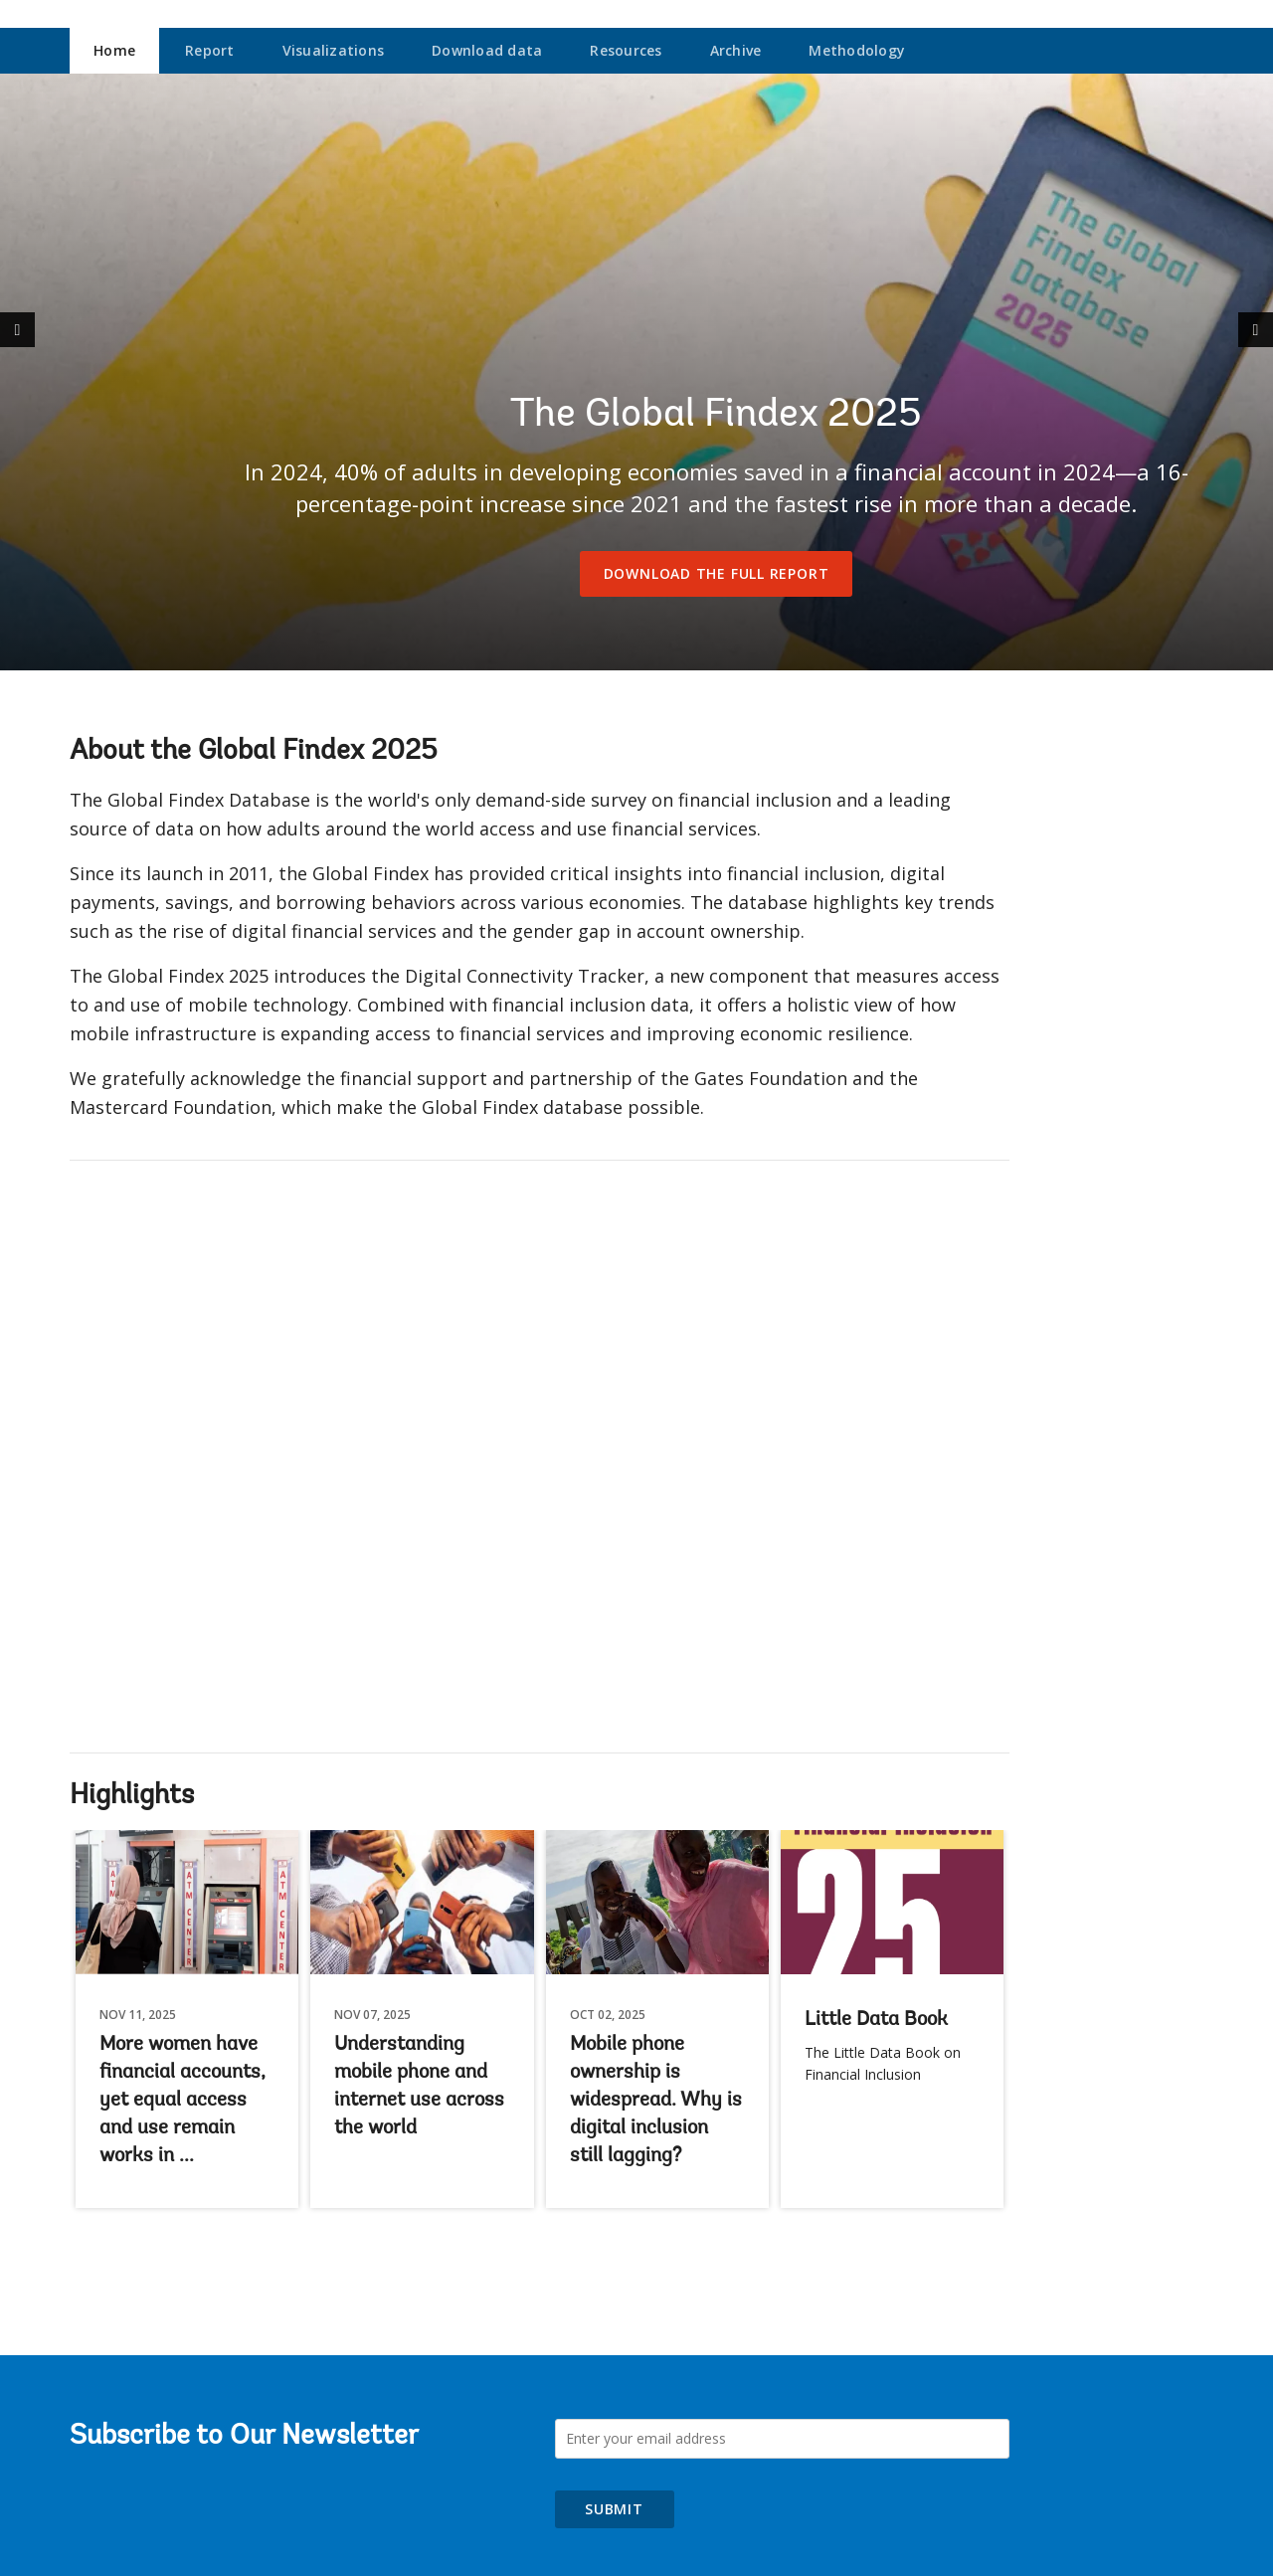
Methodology (857, 50)
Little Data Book (876, 2020)
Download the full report (716, 573)
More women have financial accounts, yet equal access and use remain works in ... (182, 2100)
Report (210, 50)
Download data (487, 50)
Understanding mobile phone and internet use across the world (419, 2086)
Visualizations (333, 50)
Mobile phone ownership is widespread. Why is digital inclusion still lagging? (656, 2100)
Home (114, 50)
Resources (625, 50)
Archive (736, 50)
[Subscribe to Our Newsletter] (782, 2439)
